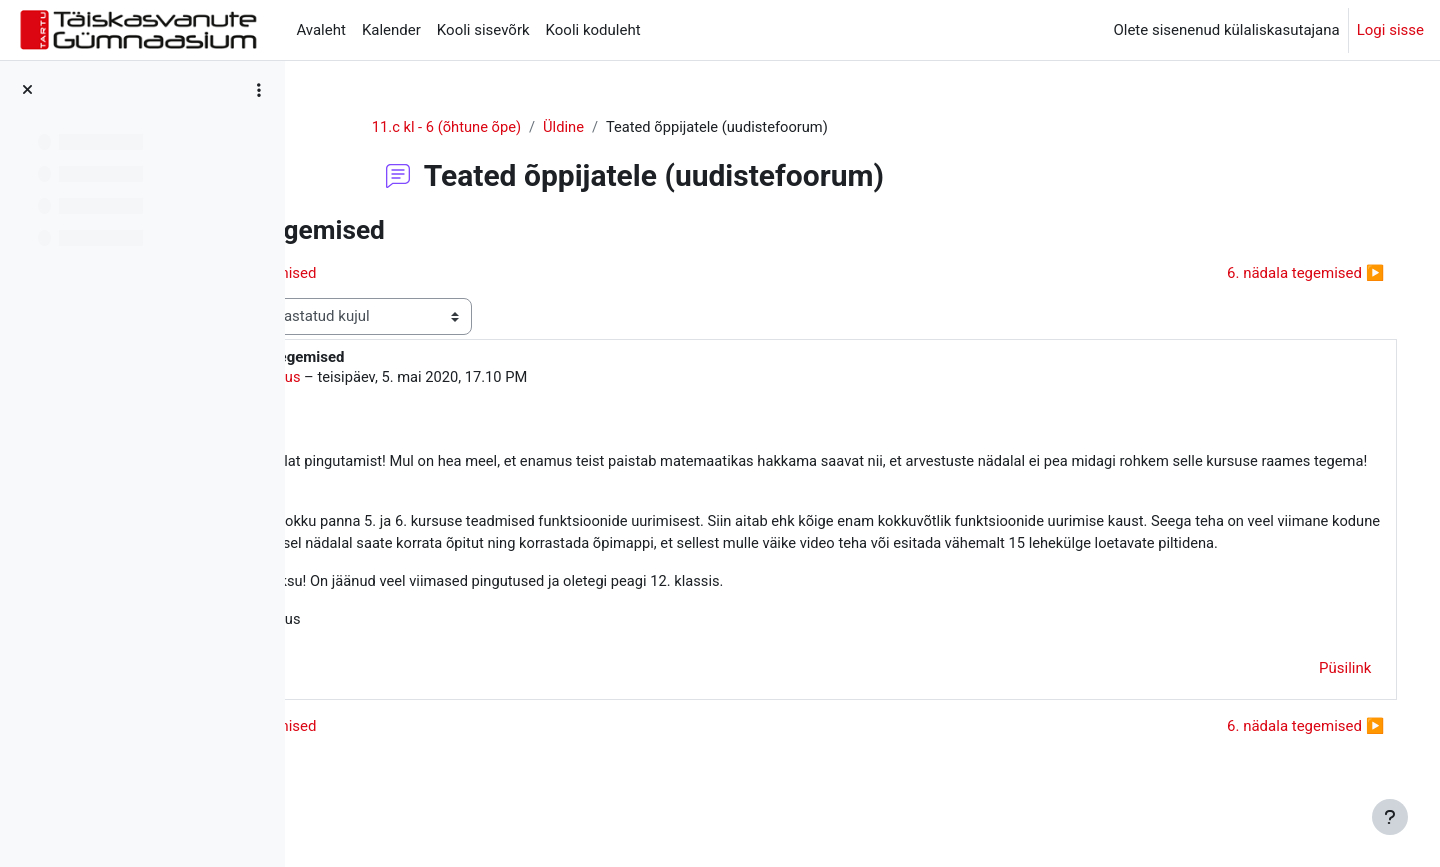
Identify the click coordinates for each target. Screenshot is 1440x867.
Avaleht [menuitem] (321, 30)
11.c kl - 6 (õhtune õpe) (523, 127)
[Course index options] (259, 90)
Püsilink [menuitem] (1317, 695)
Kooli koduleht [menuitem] (593, 30)
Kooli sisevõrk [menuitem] (483, 30)
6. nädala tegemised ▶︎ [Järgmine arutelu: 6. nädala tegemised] (1277, 273)
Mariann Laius (433, 378)
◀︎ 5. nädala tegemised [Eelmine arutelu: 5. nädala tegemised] (415, 273)
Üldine (642, 127)
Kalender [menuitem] (391, 30)
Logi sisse (1390, 30)
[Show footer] (1390, 817)
